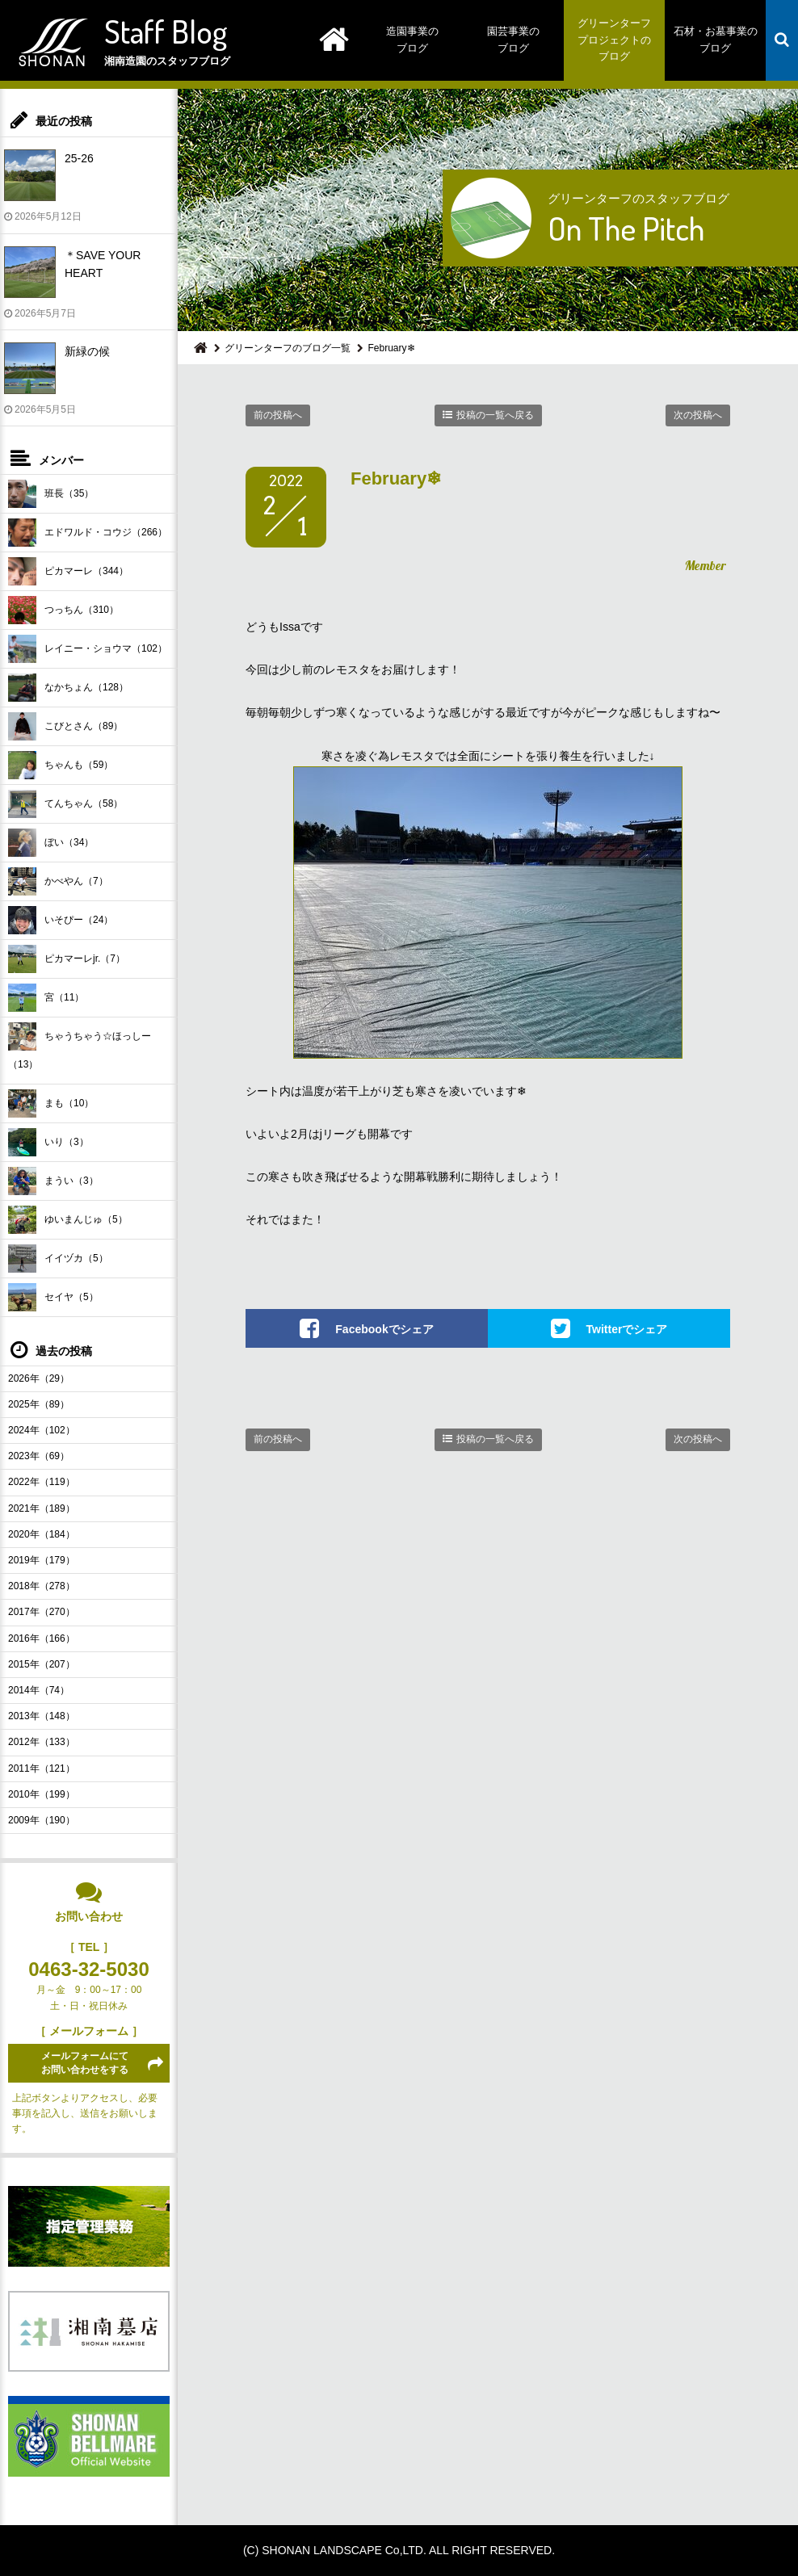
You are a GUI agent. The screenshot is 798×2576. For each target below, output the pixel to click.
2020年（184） (41, 1534)
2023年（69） (38, 1456)
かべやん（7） (58, 881)
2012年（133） (41, 1741)
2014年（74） (38, 1690)
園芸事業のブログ (513, 39)
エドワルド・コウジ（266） (87, 532)
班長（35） (51, 494)
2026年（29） (38, 1378)
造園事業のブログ (412, 39)
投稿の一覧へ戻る (495, 415)
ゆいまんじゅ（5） (68, 1220)
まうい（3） (53, 1181)
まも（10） (51, 1103)
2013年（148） (41, 1716)
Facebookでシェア (384, 1329)
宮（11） (46, 998)
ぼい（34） (51, 843)
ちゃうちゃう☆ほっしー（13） (79, 1046)
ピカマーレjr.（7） (66, 959)
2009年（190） (41, 1820)
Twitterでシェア (627, 1329)
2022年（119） (41, 1481)
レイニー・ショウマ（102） (87, 649)
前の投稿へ (278, 415)
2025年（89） (38, 1404)
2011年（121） (41, 1768)
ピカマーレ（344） (68, 571)
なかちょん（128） (68, 687)
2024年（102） (41, 1430)
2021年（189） (41, 1508)
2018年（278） (41, 1586)
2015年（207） (41, 1664)
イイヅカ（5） (58, 1258)
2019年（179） (41, 1560)
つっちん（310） (63, 610)
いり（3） (48, 1142)
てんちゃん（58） (65, 804)
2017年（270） (41, 1611)
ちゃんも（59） (60, 765)
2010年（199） (41, 1794)
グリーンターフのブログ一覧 (288, 348)
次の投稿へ (698, 415)
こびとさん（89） (65, 726)
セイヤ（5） (53, 1297)
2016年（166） (41, 1638)
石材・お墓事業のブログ (716, 39)
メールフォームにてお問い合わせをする (84, 2062)
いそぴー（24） (60, 920)
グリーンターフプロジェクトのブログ (614, 40)
